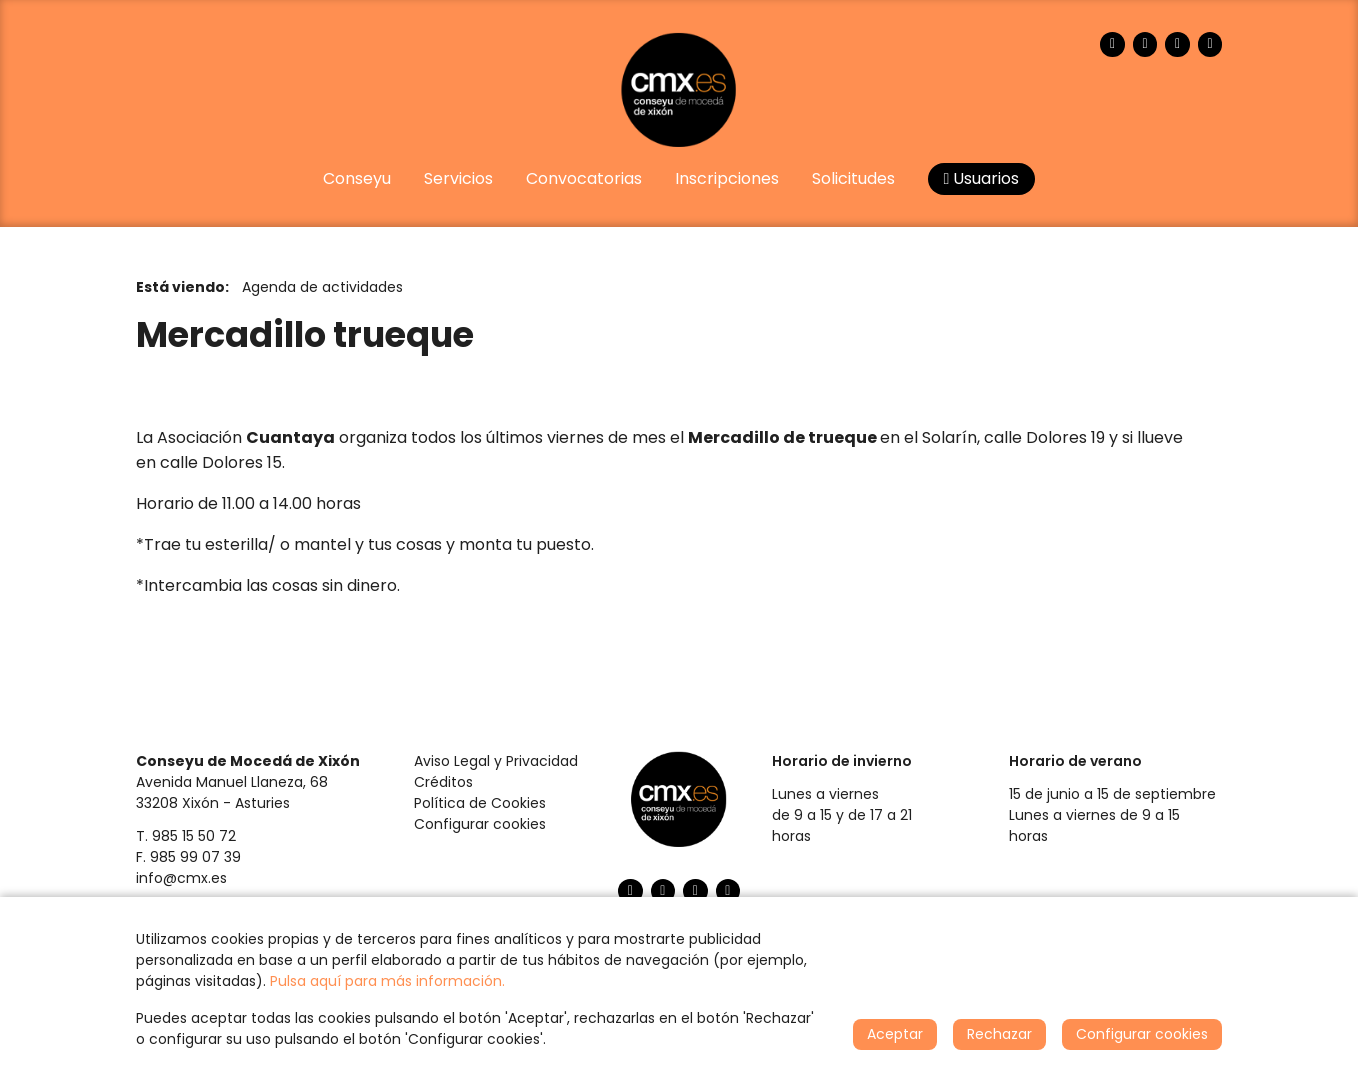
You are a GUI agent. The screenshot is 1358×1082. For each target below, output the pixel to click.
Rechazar (999, 1034)
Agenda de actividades (322, 287)
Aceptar (895, 1034)
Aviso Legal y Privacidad (496, 761)
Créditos (443, 782)
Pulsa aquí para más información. (387, 981)
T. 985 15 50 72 (186, 836)
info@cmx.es (181, 878)
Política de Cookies (480, 803)
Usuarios (982, 178)
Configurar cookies (480, 824)
